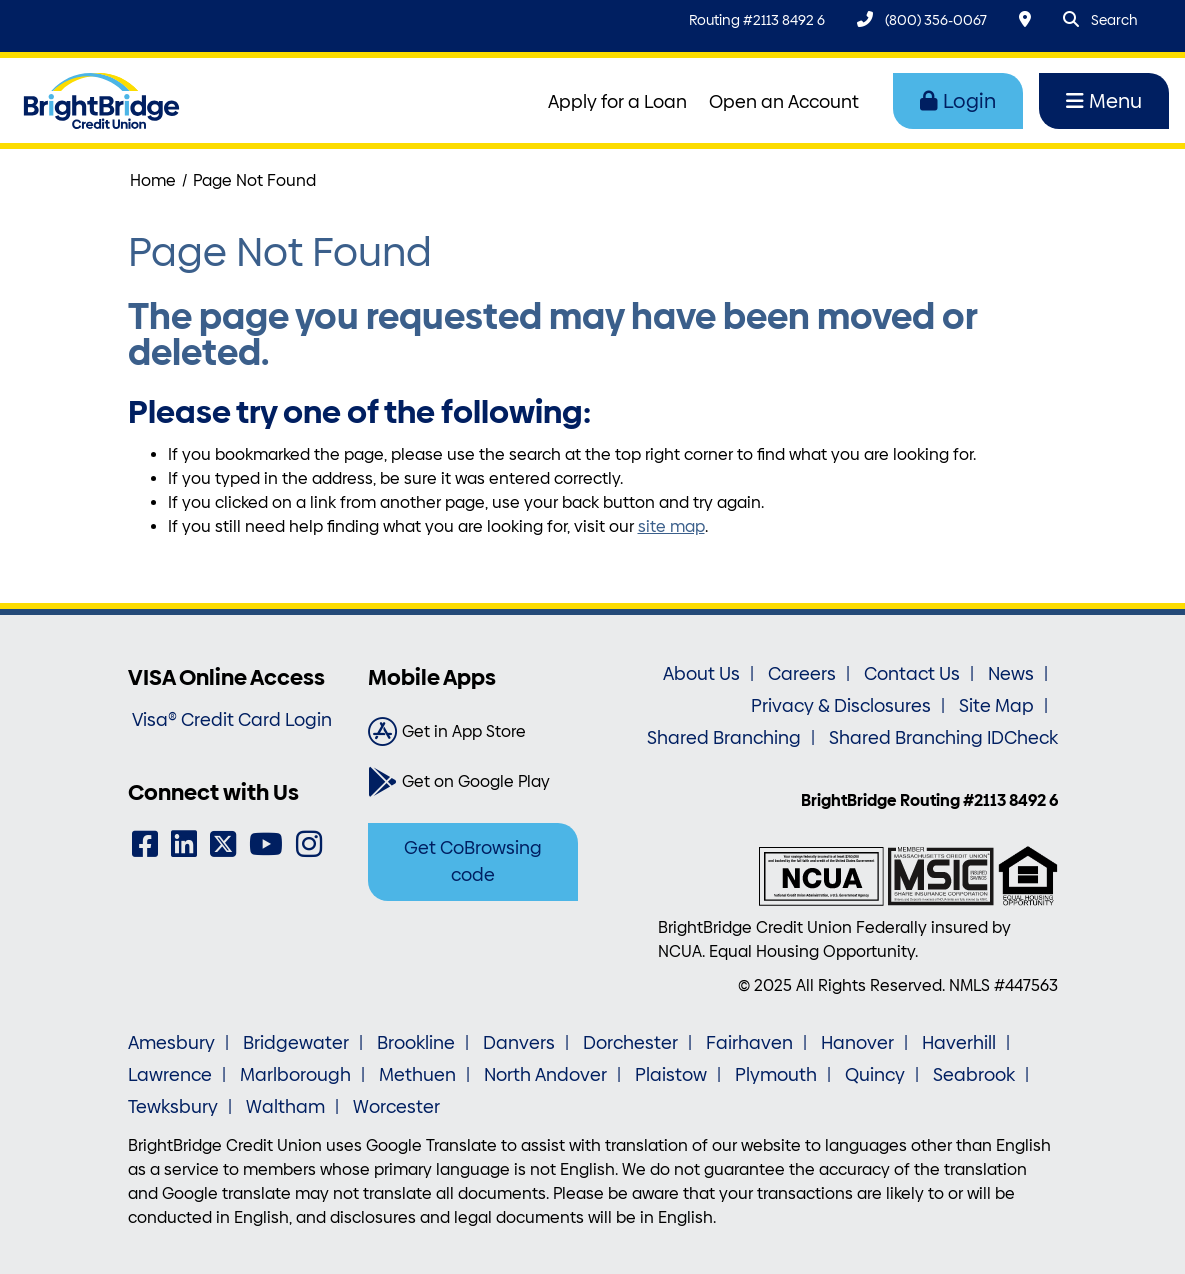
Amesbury (171, 1043)
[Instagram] (309, 844)
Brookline (416, 1043)
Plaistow (671, 1075)
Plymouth (776, 1075)
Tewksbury (173, 1107)
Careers (802, 674)
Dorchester (630, 1043)
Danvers (519, 1043)
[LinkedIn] (184, 844)
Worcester (396, 1107)
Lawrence (170, 1075)
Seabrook (974, 1075)
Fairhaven (749, 1043)
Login (958, 101)
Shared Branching (724, 738)
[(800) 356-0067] (922, 19)
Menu (1104, 101)
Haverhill (959, 1043)
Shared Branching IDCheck (943, 738)
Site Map (996, 706)
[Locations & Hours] (1025, 19)
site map (671, 526)
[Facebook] (145, 844)
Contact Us (912, 674)
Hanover (857, 1043)
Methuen (417, 1075)
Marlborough (295, 1075)
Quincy (875, 1075)
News (1011, 674)
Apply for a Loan (617, 102)
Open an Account (784, 102)
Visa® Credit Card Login (232, 720)
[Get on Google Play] (473, 782)
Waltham (285, 1107)
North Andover (545, 1075)
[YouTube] (266, 844)
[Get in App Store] (473, 732)
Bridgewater (296, 1043)
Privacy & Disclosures (841, 706)
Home (153, 180)
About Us (701, 674)
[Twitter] (223, 844)
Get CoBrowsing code (473, 861)
